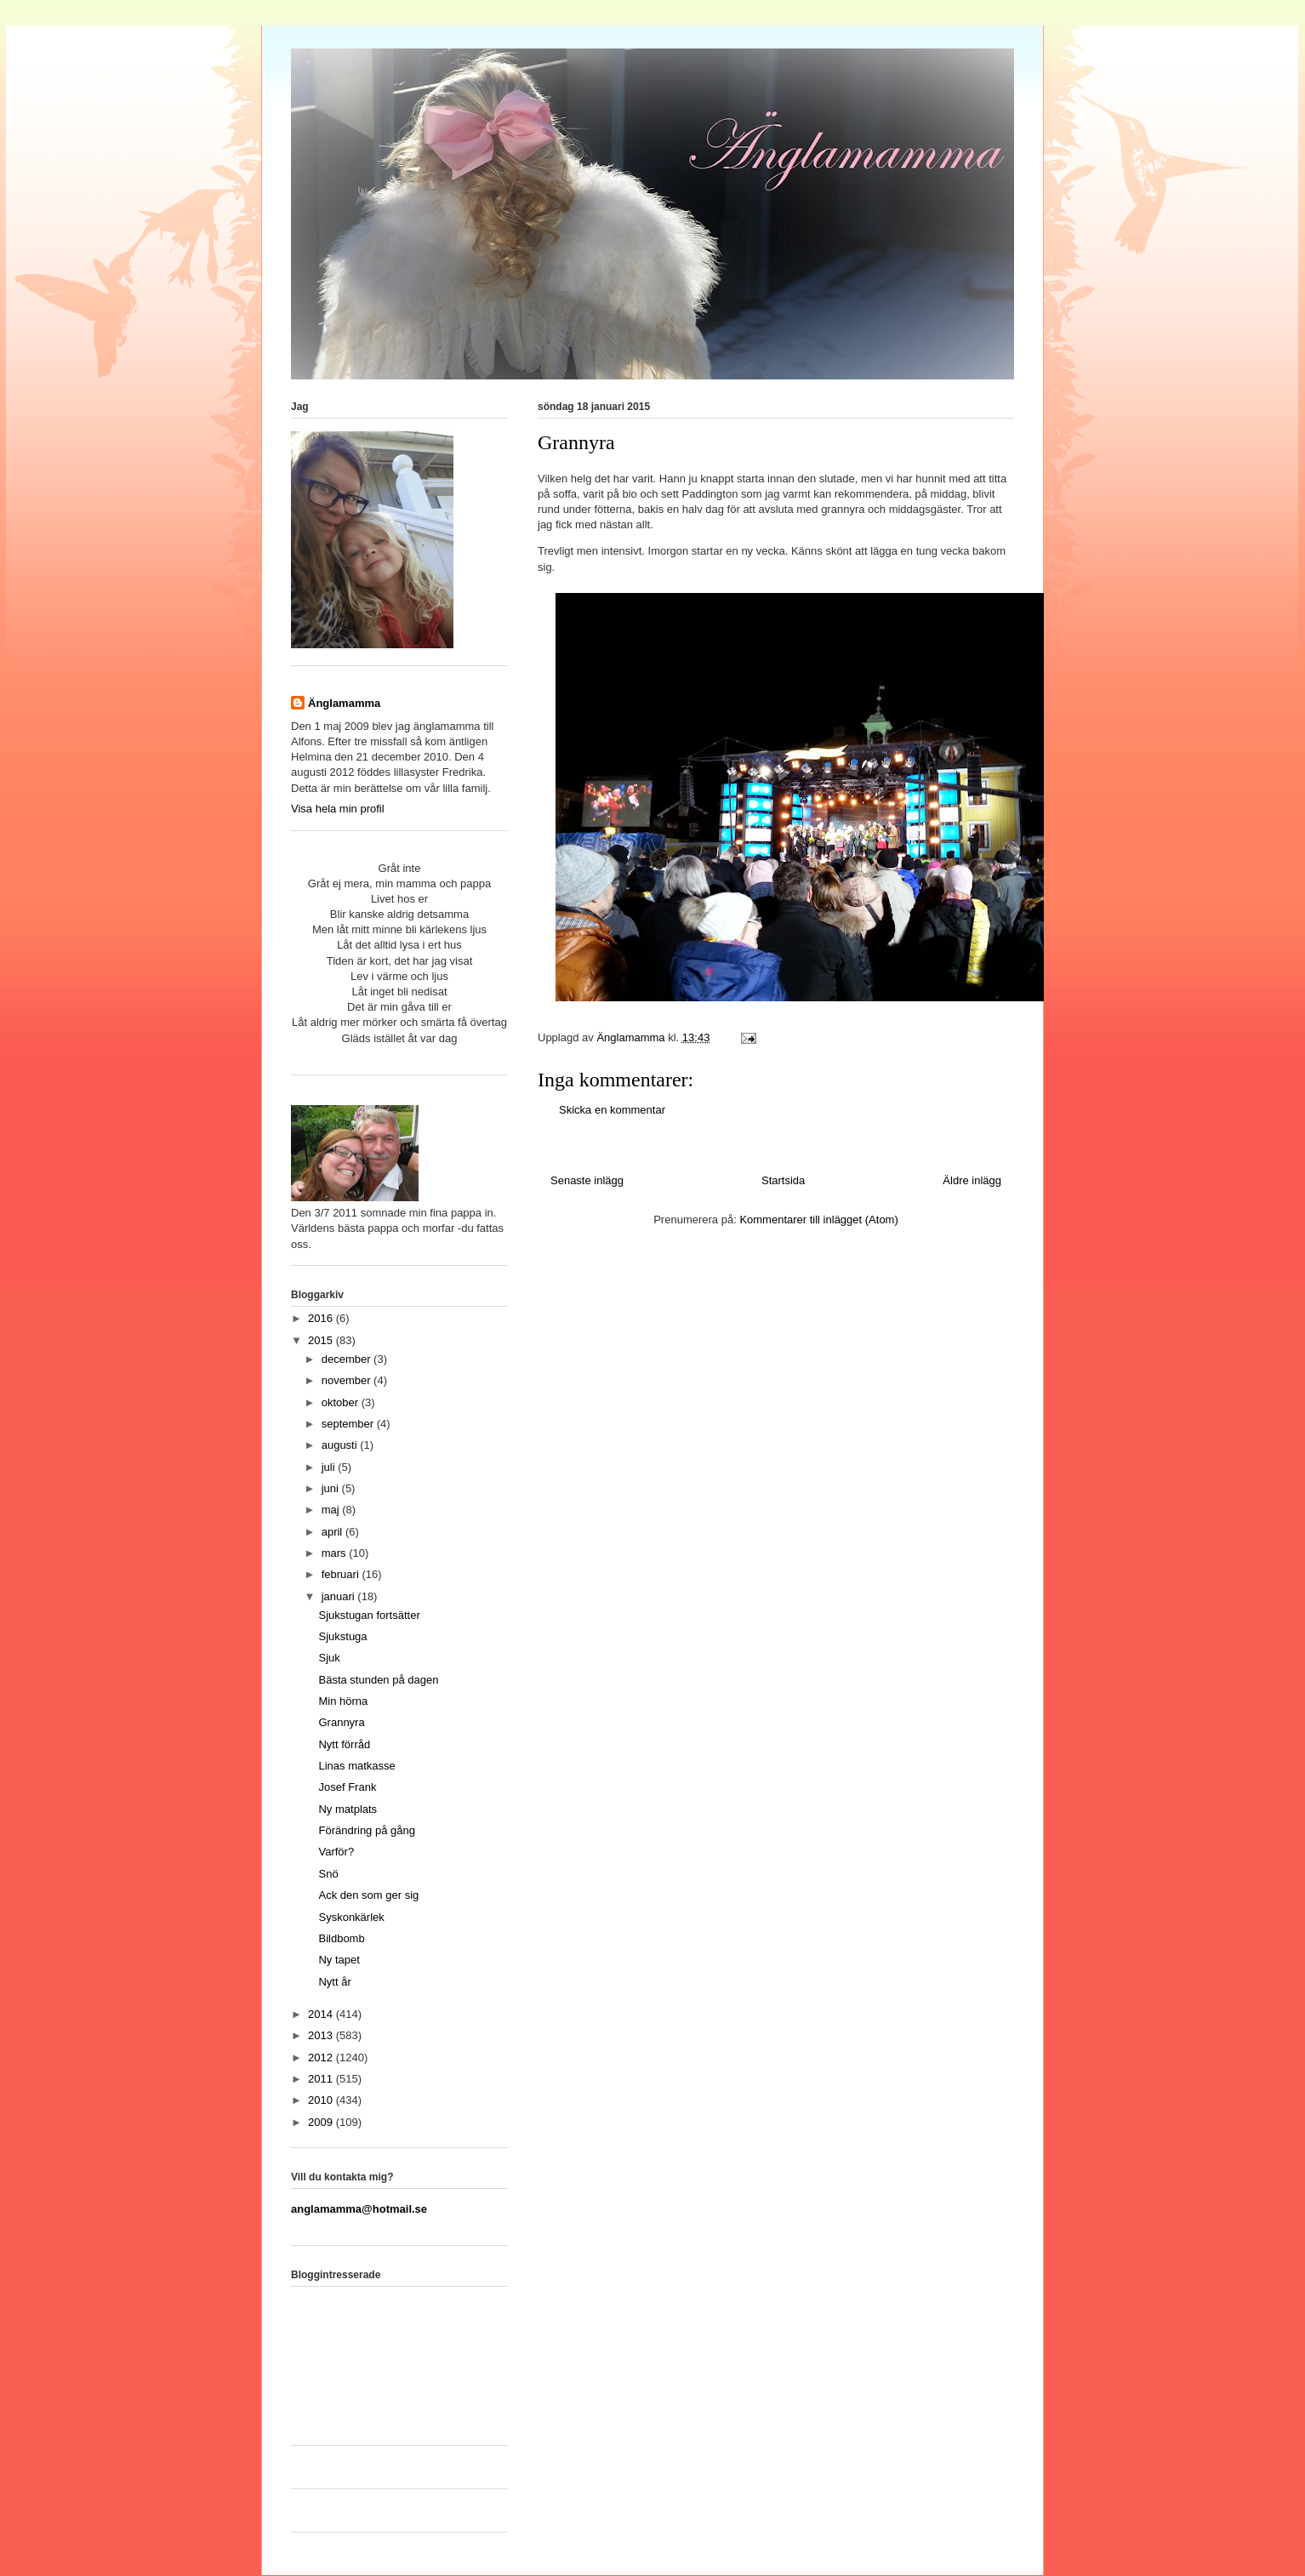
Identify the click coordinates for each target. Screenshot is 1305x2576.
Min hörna (343, 1701)
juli (330, 1467)
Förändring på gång (366, 1830)
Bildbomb (341, 1938)
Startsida (783, 1180)
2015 (322, 1340)
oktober (342, 1402)
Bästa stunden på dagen (378, 1679)
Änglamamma (344, 703)
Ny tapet (338, 1959)
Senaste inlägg (587, 1180)
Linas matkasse (356, 1765)
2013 (322, 2035)
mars (336, 1553)
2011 (322, 2078)
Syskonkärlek (351, 1917)
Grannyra (341, 1722)
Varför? (336, 1851)
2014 (322, 2014)
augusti (341, 1445)
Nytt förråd (344, 1744)
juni (332, 1488)
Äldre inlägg (972, 1180)
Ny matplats (347, 1809)
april (333, 1531)
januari (340, 1596)
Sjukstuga (342, 1636)
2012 (322, 2057)
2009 (322, 2122)
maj (332, 1509)
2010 (322, 2100)
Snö (328, 1873)
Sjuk (328, 1657)
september (349, 1423)
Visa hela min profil (338, 808)
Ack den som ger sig (368, 1895)
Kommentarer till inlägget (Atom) (818, 1219)
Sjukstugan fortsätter (368, 1615)
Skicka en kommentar (612, 1109)
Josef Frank (347, 1787)
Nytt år (334, 1981)
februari (342, 1574)
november (347, 1380)
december (347, 1359)
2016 (322, 1318)
